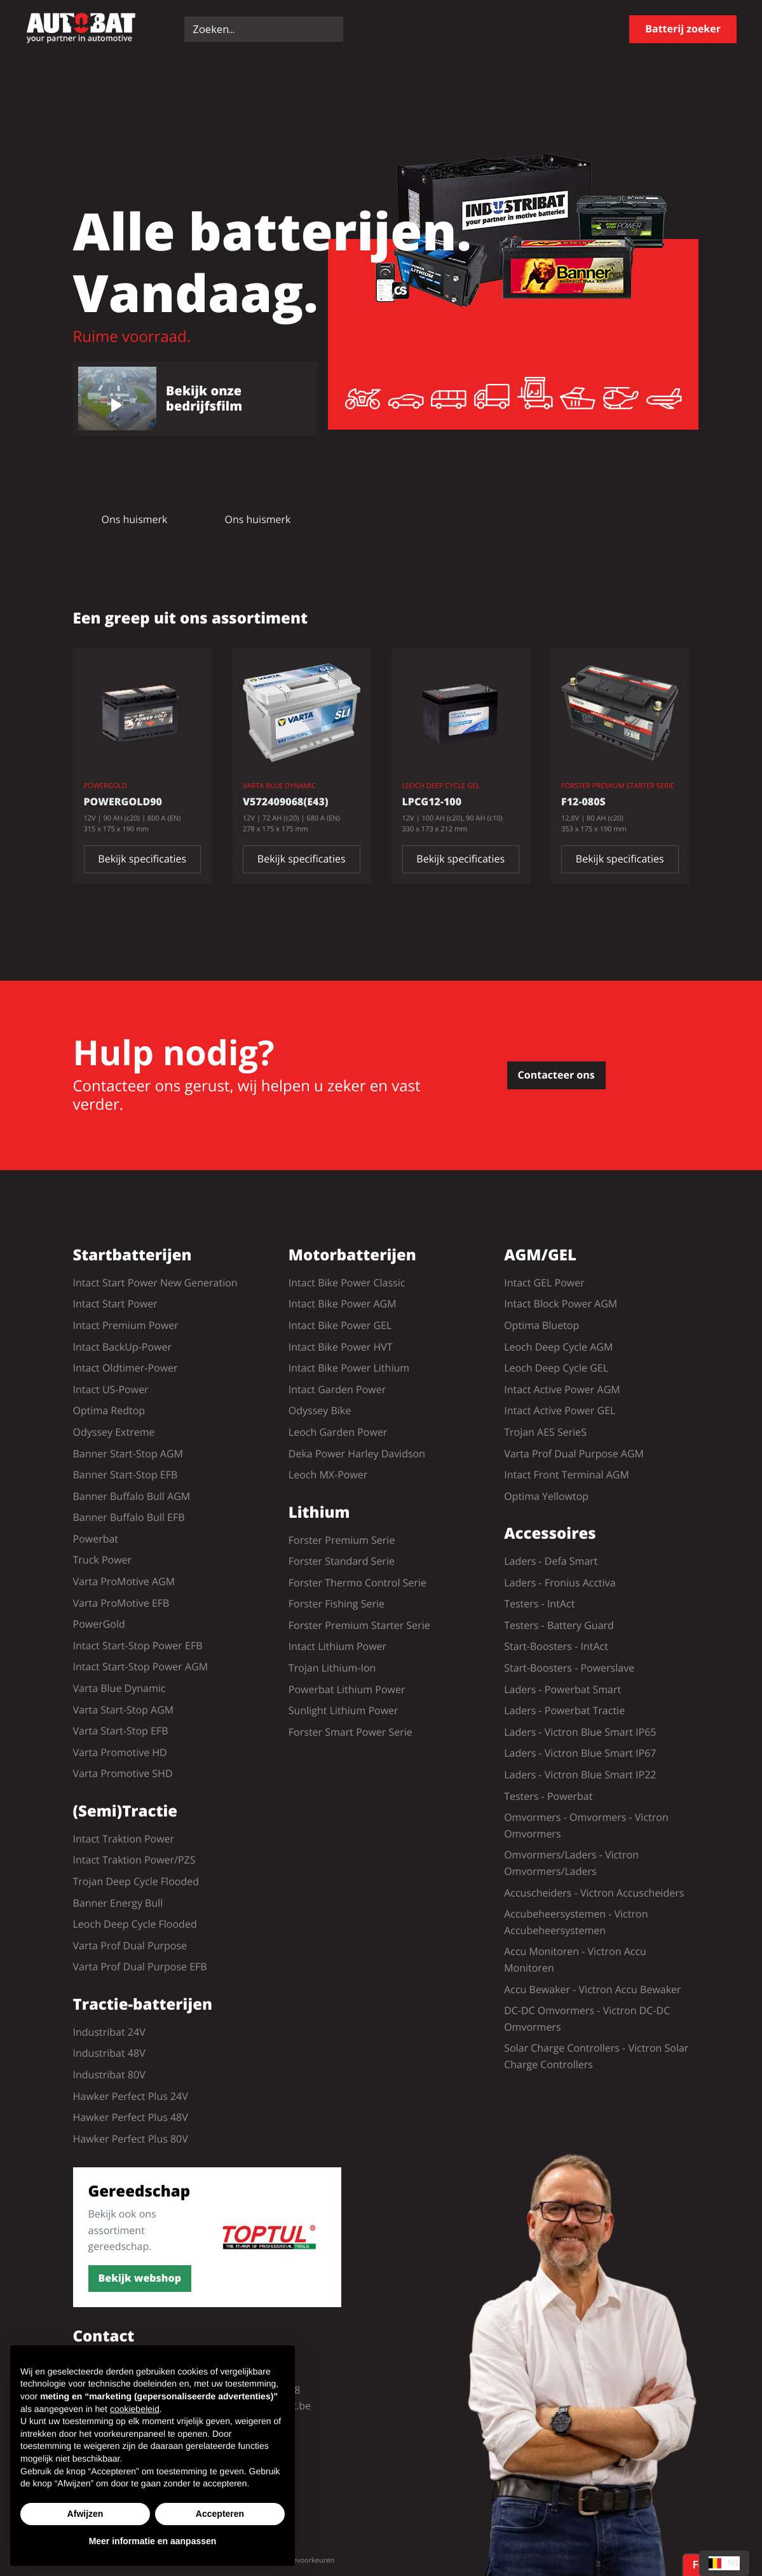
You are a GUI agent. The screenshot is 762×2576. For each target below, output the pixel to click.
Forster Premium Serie (342, 1540)
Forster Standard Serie (342, 1561)
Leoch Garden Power (338, 1432)
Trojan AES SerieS (545, 1432)
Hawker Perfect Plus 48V (130, 2117)
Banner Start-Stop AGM (128, 1454)
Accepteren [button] (220, 2514)
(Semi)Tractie (125, 1812)
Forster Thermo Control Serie (357, 1583)
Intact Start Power (115, 1304)
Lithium (319, 1513)
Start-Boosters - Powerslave (569, 1668)
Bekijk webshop (140, 2278)
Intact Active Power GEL (559, 1410)
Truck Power (102, 1560)
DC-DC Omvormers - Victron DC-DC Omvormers (587, 2018)
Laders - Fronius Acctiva (560, 1583)
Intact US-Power (111, 1389)
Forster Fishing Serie (336, 1604)
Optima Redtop (109, 1410)
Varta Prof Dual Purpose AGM (574, 1454)
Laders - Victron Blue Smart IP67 (580, 1753)
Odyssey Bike (320, 1410)
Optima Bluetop (541, 1325)
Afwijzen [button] (85, 2514)
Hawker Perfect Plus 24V (130, 2096)
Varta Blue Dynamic (119, 1688)
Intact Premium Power (126, 1325)
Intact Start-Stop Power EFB (138, 1646)
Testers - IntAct (539, 1604)
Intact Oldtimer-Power (125, 1368)
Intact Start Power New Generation (155, 1283)
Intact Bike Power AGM (343, 1304)
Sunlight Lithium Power (343, 1710)
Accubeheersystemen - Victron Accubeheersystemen (576, 1922)
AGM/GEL (540, 1255)
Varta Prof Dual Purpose (130, 1945)
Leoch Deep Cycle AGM (558, 1347)
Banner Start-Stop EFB (125, 1475)
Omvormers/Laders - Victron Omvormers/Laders (571, 1863)
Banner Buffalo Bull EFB (129, 1517)
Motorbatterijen (352, 1255)
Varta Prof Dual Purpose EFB (140, 1966)
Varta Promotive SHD (123, 1773)
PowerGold (99, 1624)
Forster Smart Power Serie (350, 1732)
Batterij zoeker (683, 29)
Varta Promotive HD (120, 1752)
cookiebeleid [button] (135, 2409)
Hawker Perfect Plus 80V (130, 2139)
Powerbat (96, 1539)
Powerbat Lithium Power (347, 1689)
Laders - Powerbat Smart (562, 1689)
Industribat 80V (109, 2075)
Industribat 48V (109, 2053)
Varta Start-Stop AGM (123, 1710)
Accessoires (549, 1534)
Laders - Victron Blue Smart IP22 (580, 1775)
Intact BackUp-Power (122, 1347)
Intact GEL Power (544, 1283)
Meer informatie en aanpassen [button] (153, 2541)
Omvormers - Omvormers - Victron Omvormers (586, 1825)
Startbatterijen (132, 1255)
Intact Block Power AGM (560, 1304)
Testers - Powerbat (548, 1796)
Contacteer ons (556, 1075)
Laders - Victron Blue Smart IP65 (580, 1732)
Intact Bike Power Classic (347, 1283)
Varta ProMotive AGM (124, 1581)
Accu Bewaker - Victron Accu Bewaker (592, 1989)
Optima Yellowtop (546, 1496)
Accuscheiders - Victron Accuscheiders (594, 1893)
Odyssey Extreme (114, 1432)
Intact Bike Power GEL (340, 1325)
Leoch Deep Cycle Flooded (135, 1924)
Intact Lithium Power (337, 1646)
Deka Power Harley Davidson (357, 1454)
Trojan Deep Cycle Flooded (136, 1881)
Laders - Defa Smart (550, 1561)
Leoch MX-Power (328, 1475)
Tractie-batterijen (143, 2005)
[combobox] (724, 2563)
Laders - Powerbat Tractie (564, 1710)
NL (724, 2563)
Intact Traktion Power (124, 1839)
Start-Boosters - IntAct (556, 1646)
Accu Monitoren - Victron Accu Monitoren (575, 1959)
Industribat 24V (109, 2032)
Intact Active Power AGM (562, 1389)
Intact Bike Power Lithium (349, 1368)
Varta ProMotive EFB (121, 1603)
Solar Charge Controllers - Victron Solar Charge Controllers (596, 2056)
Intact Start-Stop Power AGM (140, 1666)
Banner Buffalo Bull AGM (132, 1496)
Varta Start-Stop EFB (120, 1731)
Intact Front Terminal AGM (566, 1475)
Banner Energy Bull (118, 1903)
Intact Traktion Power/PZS (134, 1860)
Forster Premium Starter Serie (359, 1625)
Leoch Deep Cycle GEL (556, 1368)
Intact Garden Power (337, 1389)
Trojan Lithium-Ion (332, 1668)
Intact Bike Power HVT (341, 1347)
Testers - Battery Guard (559, 1625)
